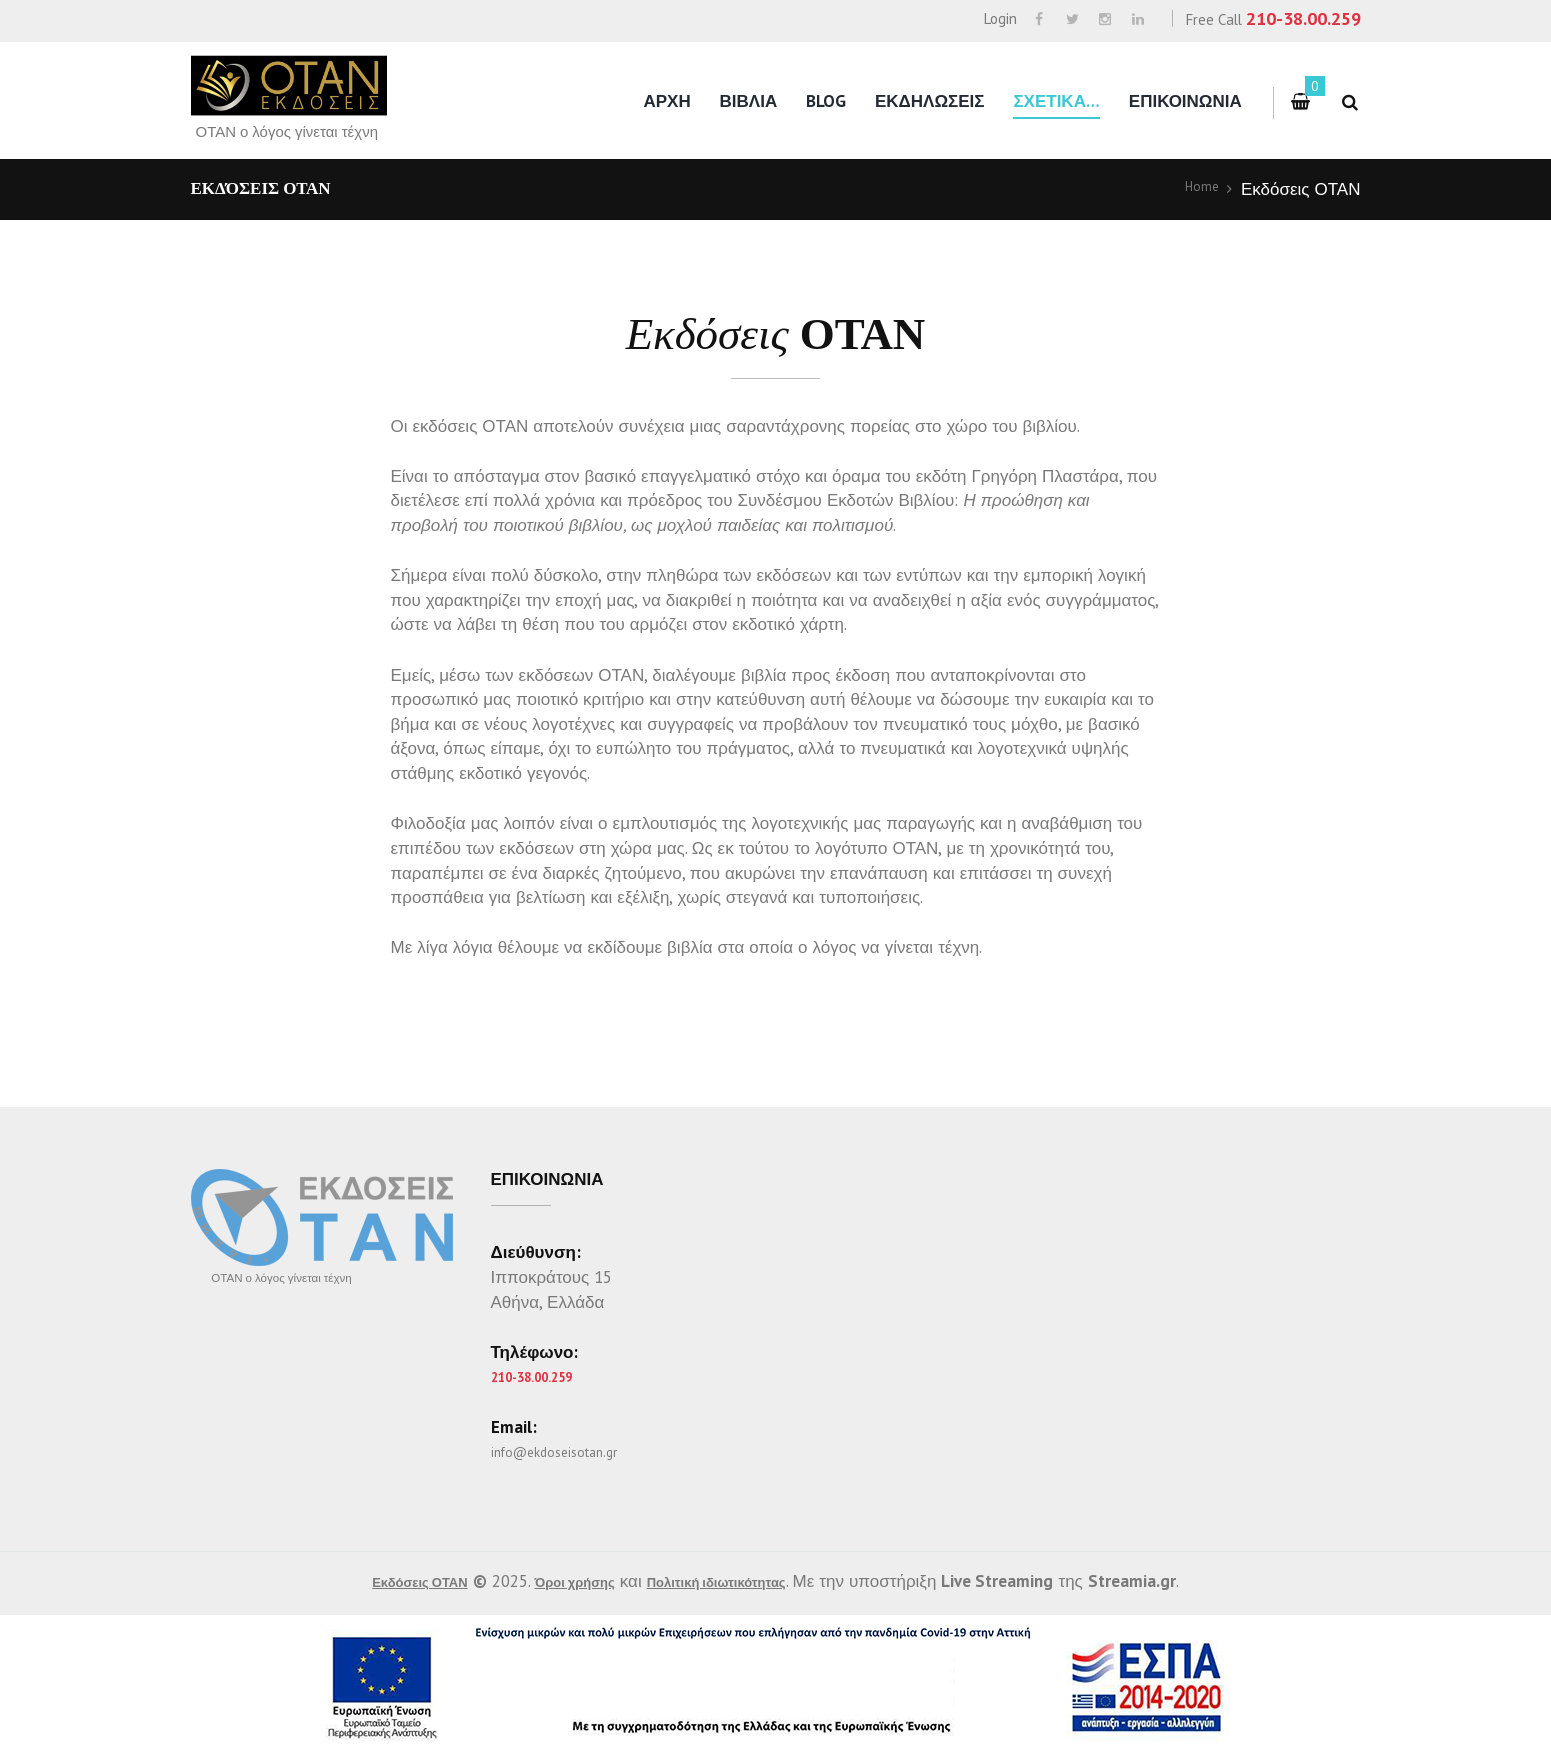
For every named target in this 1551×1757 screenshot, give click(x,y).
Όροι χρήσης (567, 1581)
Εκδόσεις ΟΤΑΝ (385, 1581)
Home (1197, 189)
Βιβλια (749, 101)
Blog (826, 101)
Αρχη (666, 101)
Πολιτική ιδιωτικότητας (743, 1581)
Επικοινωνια (1185, 101)
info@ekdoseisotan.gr (572, 1451)
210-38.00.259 (1303, 18)
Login (1000, 18)
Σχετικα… (1056, 101)
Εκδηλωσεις (930, 101)
